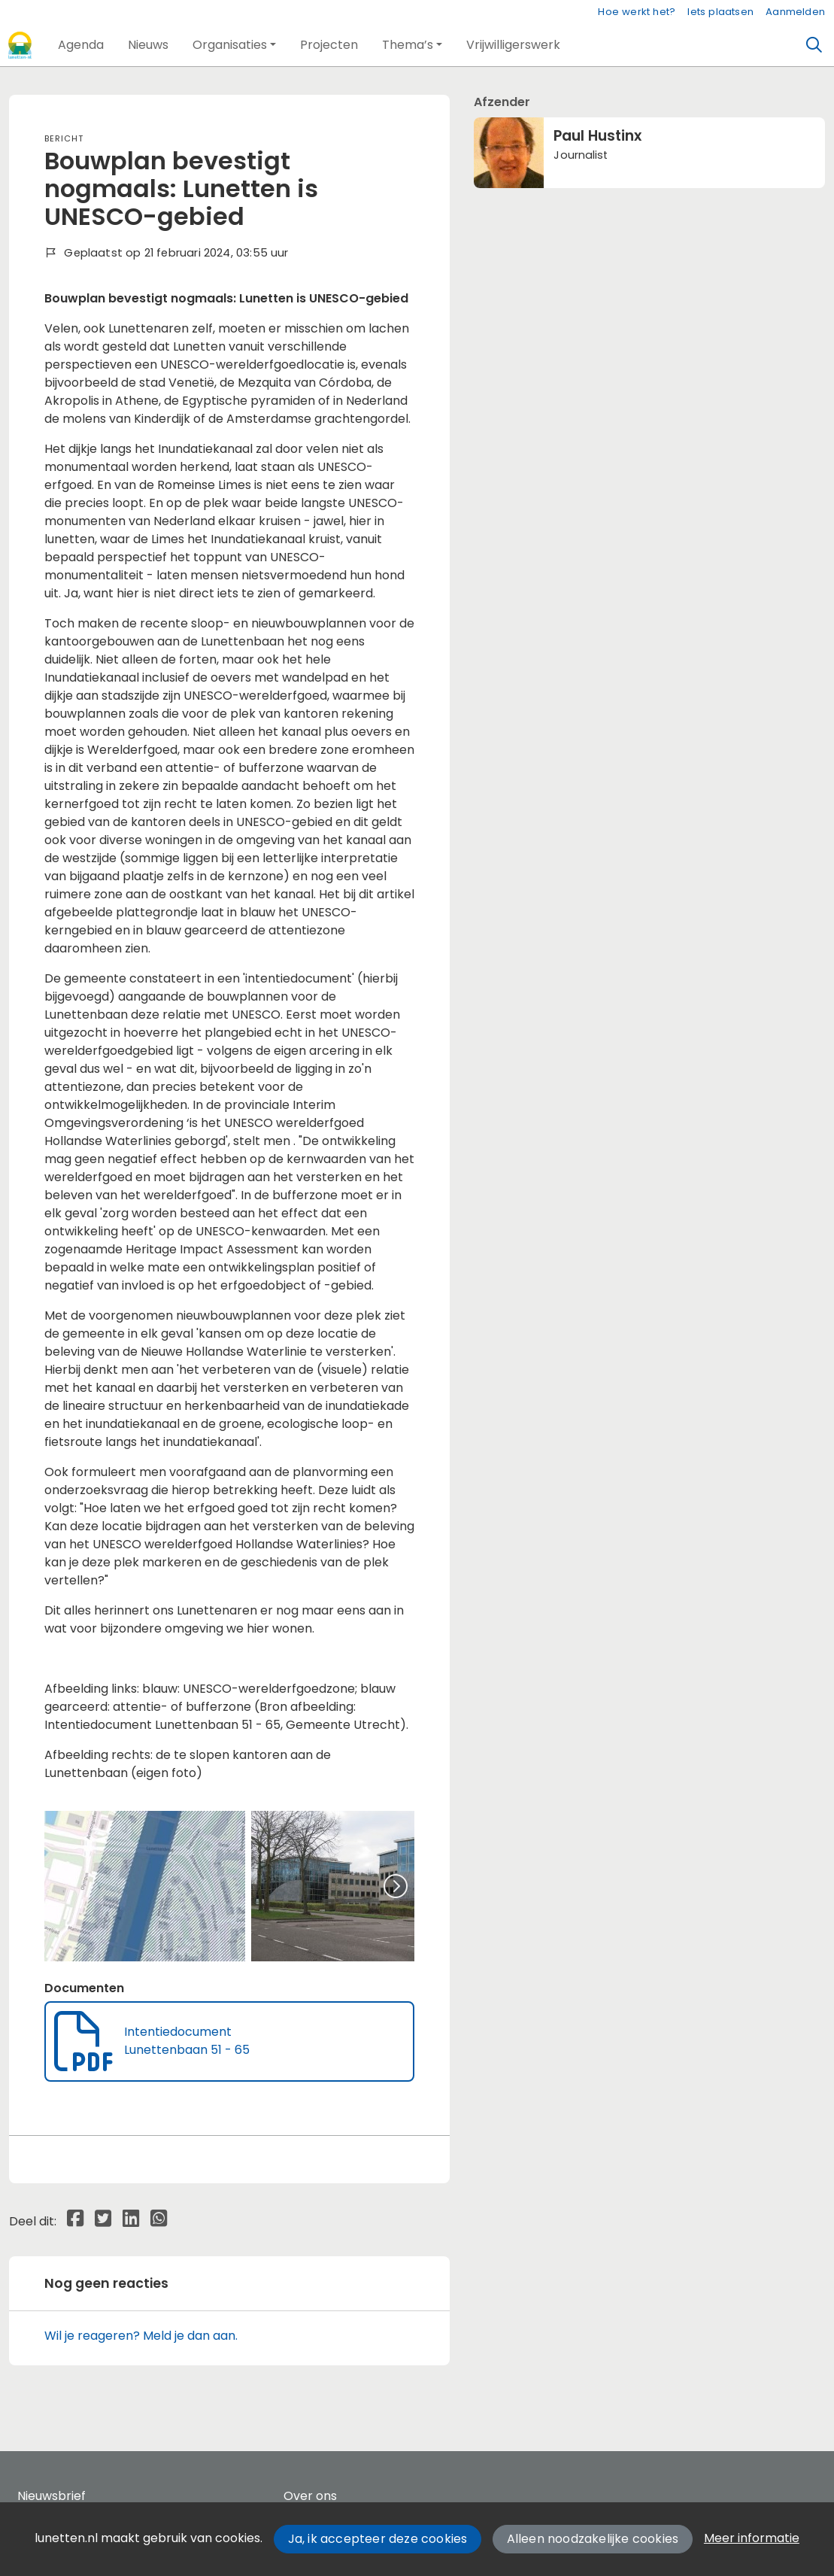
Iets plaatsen (720, 12)
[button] (81, 45)
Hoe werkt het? (636, 12)
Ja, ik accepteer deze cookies (378, 2538)
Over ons (310, 2496)
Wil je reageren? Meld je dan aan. (141, 2335)
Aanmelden (795, 12)
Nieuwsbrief (51, 2496)
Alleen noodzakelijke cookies (593, 2538)
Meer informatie (751, 2538)
